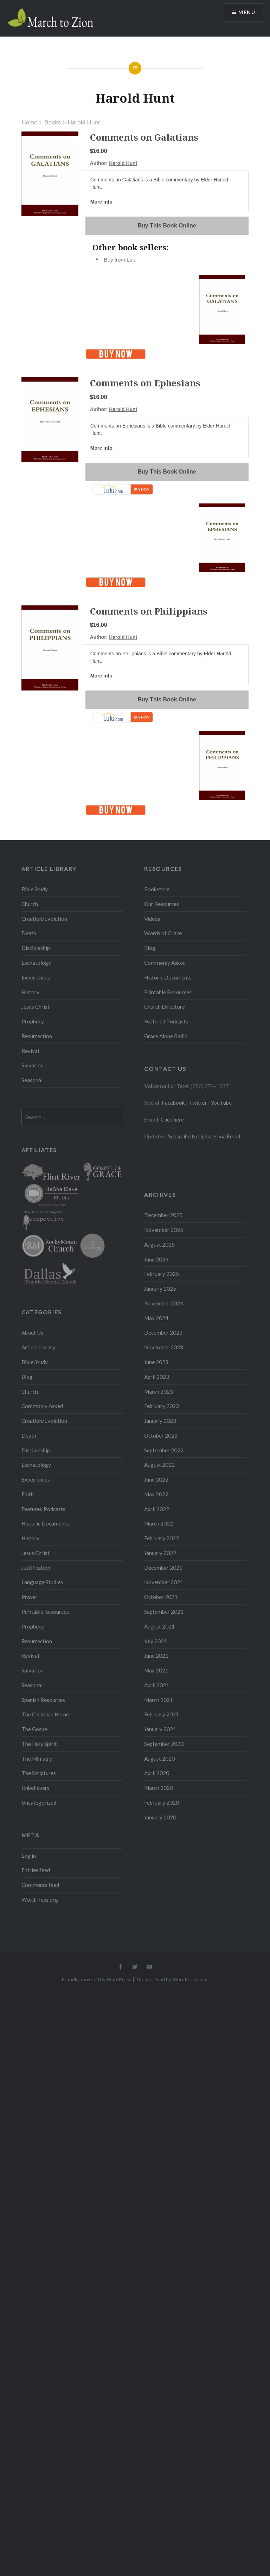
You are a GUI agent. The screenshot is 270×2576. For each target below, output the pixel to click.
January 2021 (160, 1729)
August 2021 (159, 1626)
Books (52, 122)
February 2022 (161, 1538)
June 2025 (156, 1259)
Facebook (173, 1102)
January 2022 (160, 1553)
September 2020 (164, 1744)
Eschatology (36, 962)
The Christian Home (45, 1714)
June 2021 (156, 1655)
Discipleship (35, 948)
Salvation (32, 1065)
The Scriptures (38, 1773)
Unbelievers (35, 1788)
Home (29, 122)
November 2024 (163, 1303)
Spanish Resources (43, 1700)
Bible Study (34, 889)
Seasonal (32, 1080)
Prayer (29, 1597)
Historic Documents (168, 977)
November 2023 (163, 1347)
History (30, 992)
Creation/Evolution (44, 919)
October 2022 (161, 1435)
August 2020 (159, 1758)
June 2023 (156, 1362)
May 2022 (156, 1494)
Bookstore (156, 889)
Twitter (198, 1102)
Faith (27, 1494)
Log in (28, 1855)
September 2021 (164, 1611)
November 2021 (163, 1582)
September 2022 (164, 1450)
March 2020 (158, 1788)
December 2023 (163, 1332)
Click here (172, 1119)
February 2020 (161, 1802)
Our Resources (161, 904)
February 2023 (161, 1406)
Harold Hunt (84, 122)
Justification (35, 1568)
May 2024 (156, 1318)
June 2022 (156, 1479)
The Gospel (35, 1729)
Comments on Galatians (144, 137)
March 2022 (158, 1523)
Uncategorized (38, 1802)
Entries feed (35, 1870)
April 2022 (156, 1509)
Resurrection (36, 1036)
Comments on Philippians (148, 611)
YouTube (221, 1102)
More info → (104, 202)
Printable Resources (168, 992)
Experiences (35, 977)
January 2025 (160, 1288)
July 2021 (155, 1641)
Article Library (38, 1347)
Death (28, 933)
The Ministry (36, 1758)
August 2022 (159, 1465)
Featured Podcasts (166, 1021)
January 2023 (160, 1421)
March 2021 (158, 1700)
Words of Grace (163, 933)
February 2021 (161, 1714)
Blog (149, 948)
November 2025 (163, 1230)
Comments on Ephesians (145, 383)
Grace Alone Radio (166, 1036)
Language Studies (42, 1582)
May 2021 (156, 1670)
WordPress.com (189, 1979)
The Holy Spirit (39, 1744)
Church (29, 904)
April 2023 (156, 1377)
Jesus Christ (35, 1006)
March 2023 (158, 1391)
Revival (30, 1051)
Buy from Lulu (120, 260)
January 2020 (160, 1817)
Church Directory (164, 1006)
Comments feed (40, 1885)
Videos (152, 919)
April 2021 (156, 1685)
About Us (32, 1332)
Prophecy (32, 1021)
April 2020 (156, 1773)
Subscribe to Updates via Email (204, 1136)
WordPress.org (39, 1899)
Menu (246, 12)
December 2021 (163, 1568)
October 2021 (161, 1597)
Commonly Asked (165, 962)
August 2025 (159, 1244)
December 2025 (163, 1215)
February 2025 (161, 1274)
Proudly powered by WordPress (96, 1979)
